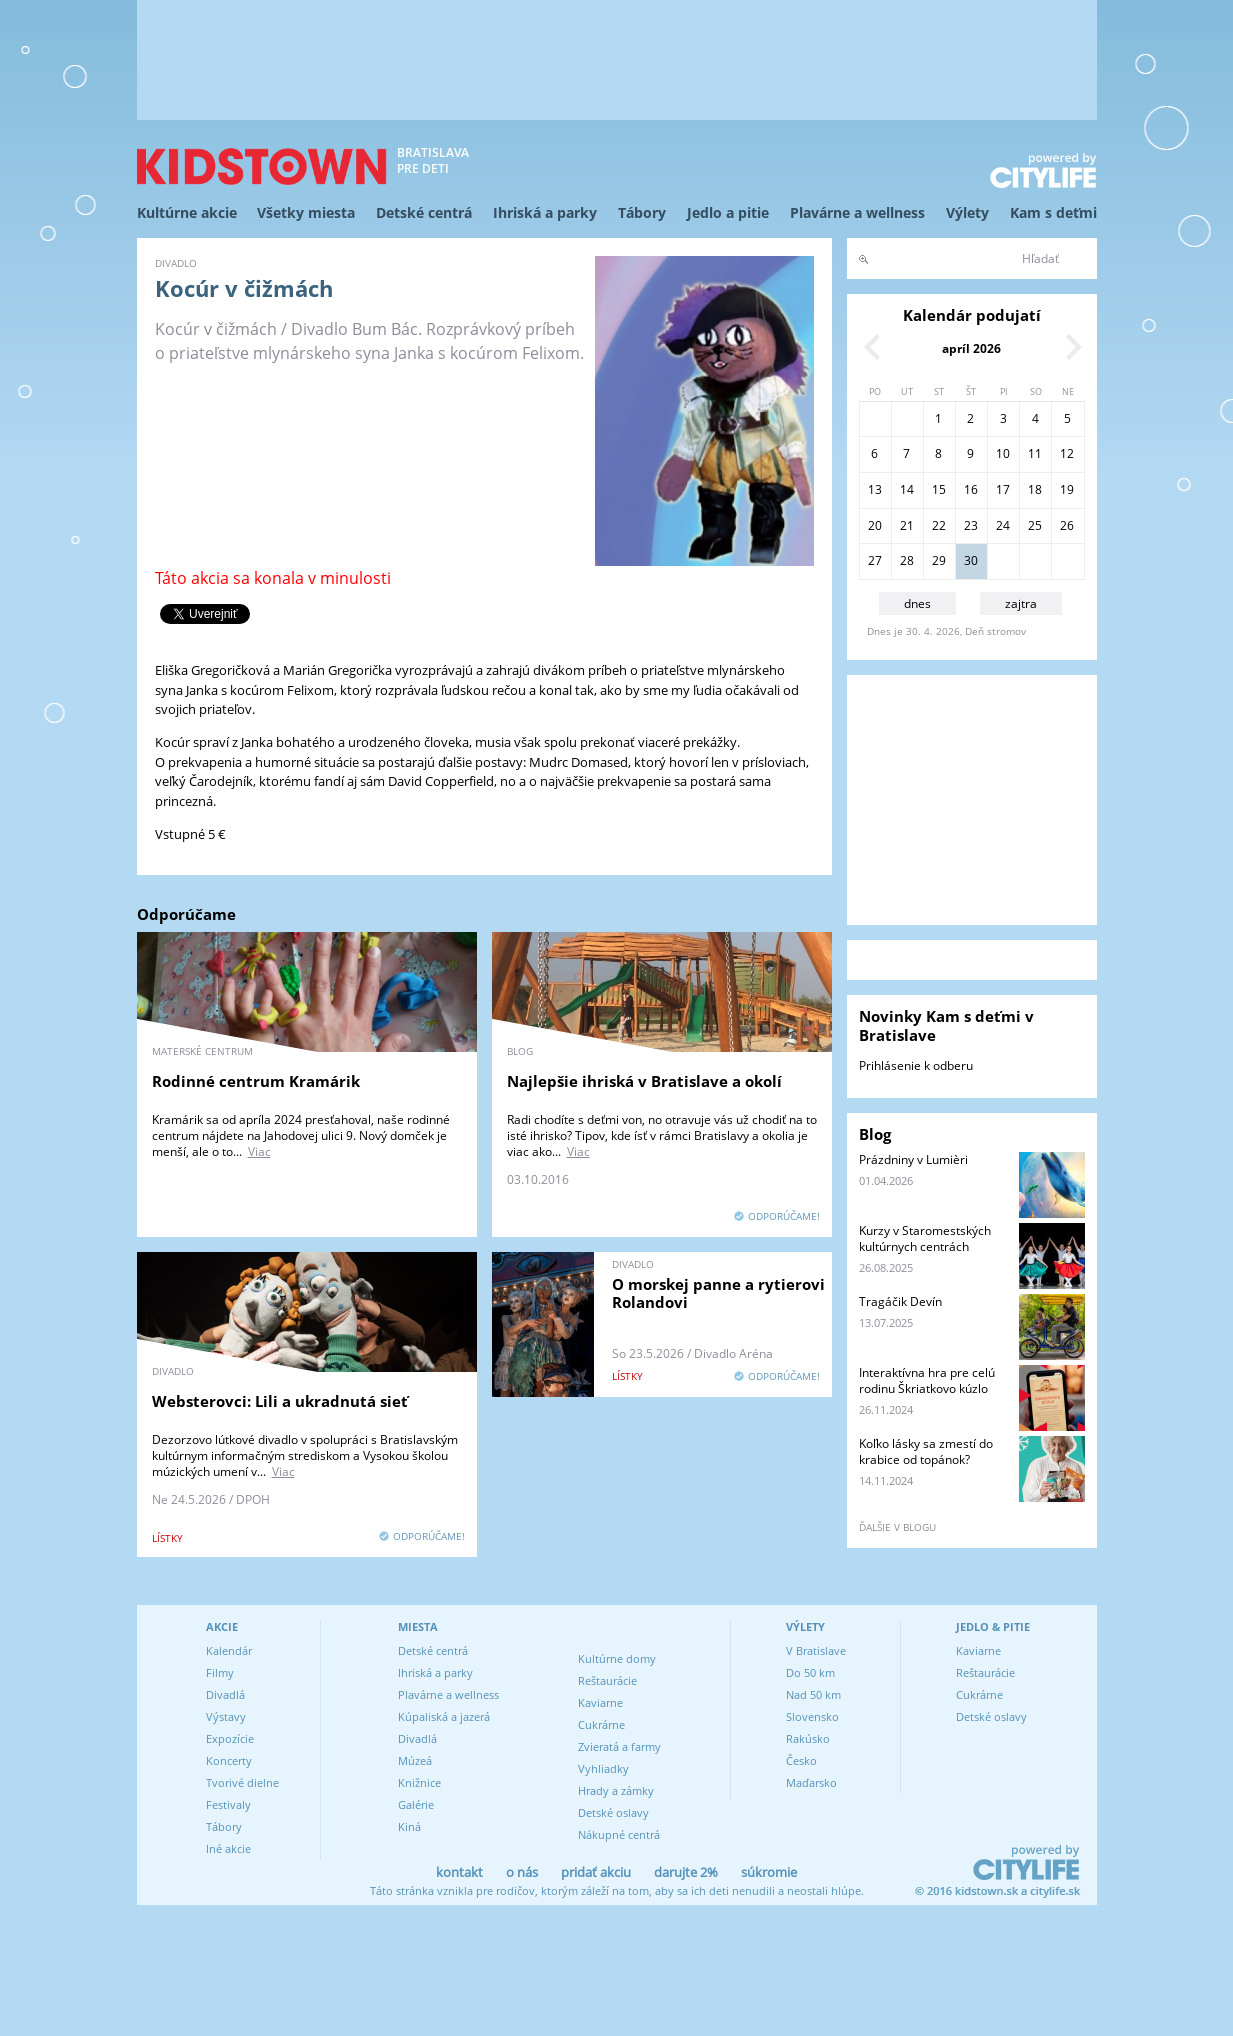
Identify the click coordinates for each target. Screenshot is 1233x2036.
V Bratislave (816, 1650)
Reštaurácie (607, 1680)
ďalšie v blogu (897, 1527)
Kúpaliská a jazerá (444, 1716)
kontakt (459, 1872)
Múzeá (415, 1760)
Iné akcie (228, 1848)
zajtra (1021, 603)
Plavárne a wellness (857, 212)
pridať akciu (596, 1872)
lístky (167, 1538)
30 (971, 560)
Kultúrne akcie (187, 212)
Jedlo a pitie (728, 212)
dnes (917, 603)
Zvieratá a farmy (619, 1746)
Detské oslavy (613, 1812)
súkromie (769, 1872)
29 (939, 560)
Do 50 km (810, 1672)
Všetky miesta (306, 212)
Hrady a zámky (616, 1790)
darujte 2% (686, 1872)
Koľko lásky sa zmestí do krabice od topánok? (926, 1451)
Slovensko (812, 1716)
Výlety (967, 212)
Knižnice (419, 1782)
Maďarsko (811, 1782)
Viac (259, 1151)
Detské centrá (424, 212)
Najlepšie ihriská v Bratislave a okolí (644, 1081)
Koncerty (229, 1760)
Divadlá (225, 1694)
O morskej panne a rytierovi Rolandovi (718, 1293)
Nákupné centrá (619, 1834)
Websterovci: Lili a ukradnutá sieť (280, 1401)
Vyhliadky (603, 1768)
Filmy (220, 1672)
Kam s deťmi (1053, 212)
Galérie (416, 1804)
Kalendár (229, 1650)
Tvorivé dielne (242, 1782)
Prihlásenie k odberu (916, 1065)
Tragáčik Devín (900, 1301)
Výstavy (226, 1716)
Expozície (230, 1738)
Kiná (409, 1826)
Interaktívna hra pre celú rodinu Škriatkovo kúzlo (927, 1380)
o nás (522, 1872)
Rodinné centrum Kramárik (256, 1081)
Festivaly (228, 1804)
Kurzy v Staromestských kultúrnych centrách (925, 1238)
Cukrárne (601, 1724)
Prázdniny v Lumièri (913, 1159)
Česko (801, 1760)
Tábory (642, 212)
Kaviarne (600, 1702)
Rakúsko (808, 1738)
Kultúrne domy (617, 1658)
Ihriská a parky (545, 212)
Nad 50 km (813, 1694)
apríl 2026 (971, 348)
